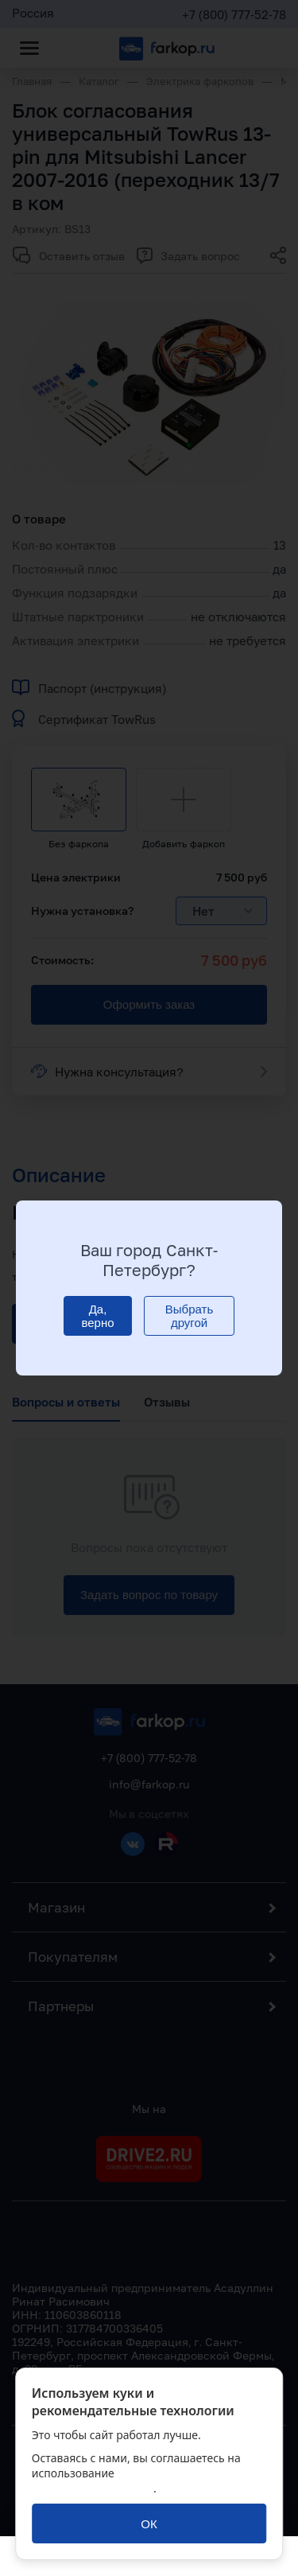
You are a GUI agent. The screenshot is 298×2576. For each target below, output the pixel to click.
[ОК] (149, 2523)
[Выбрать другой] (189, 1316)
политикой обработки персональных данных (134, 2480)
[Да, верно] (98, 1316)
